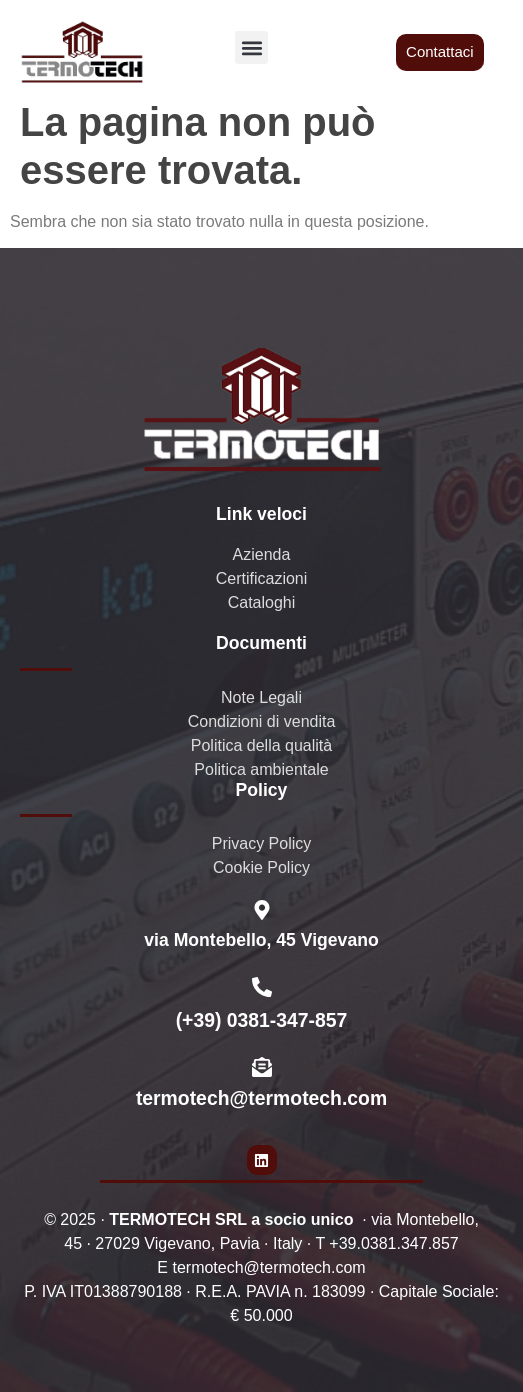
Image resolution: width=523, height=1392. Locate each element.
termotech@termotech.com (261, 1098)
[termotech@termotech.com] (262, 1067)
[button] (251, 47)
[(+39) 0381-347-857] (262, 987)
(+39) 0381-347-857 (262, 1020)
